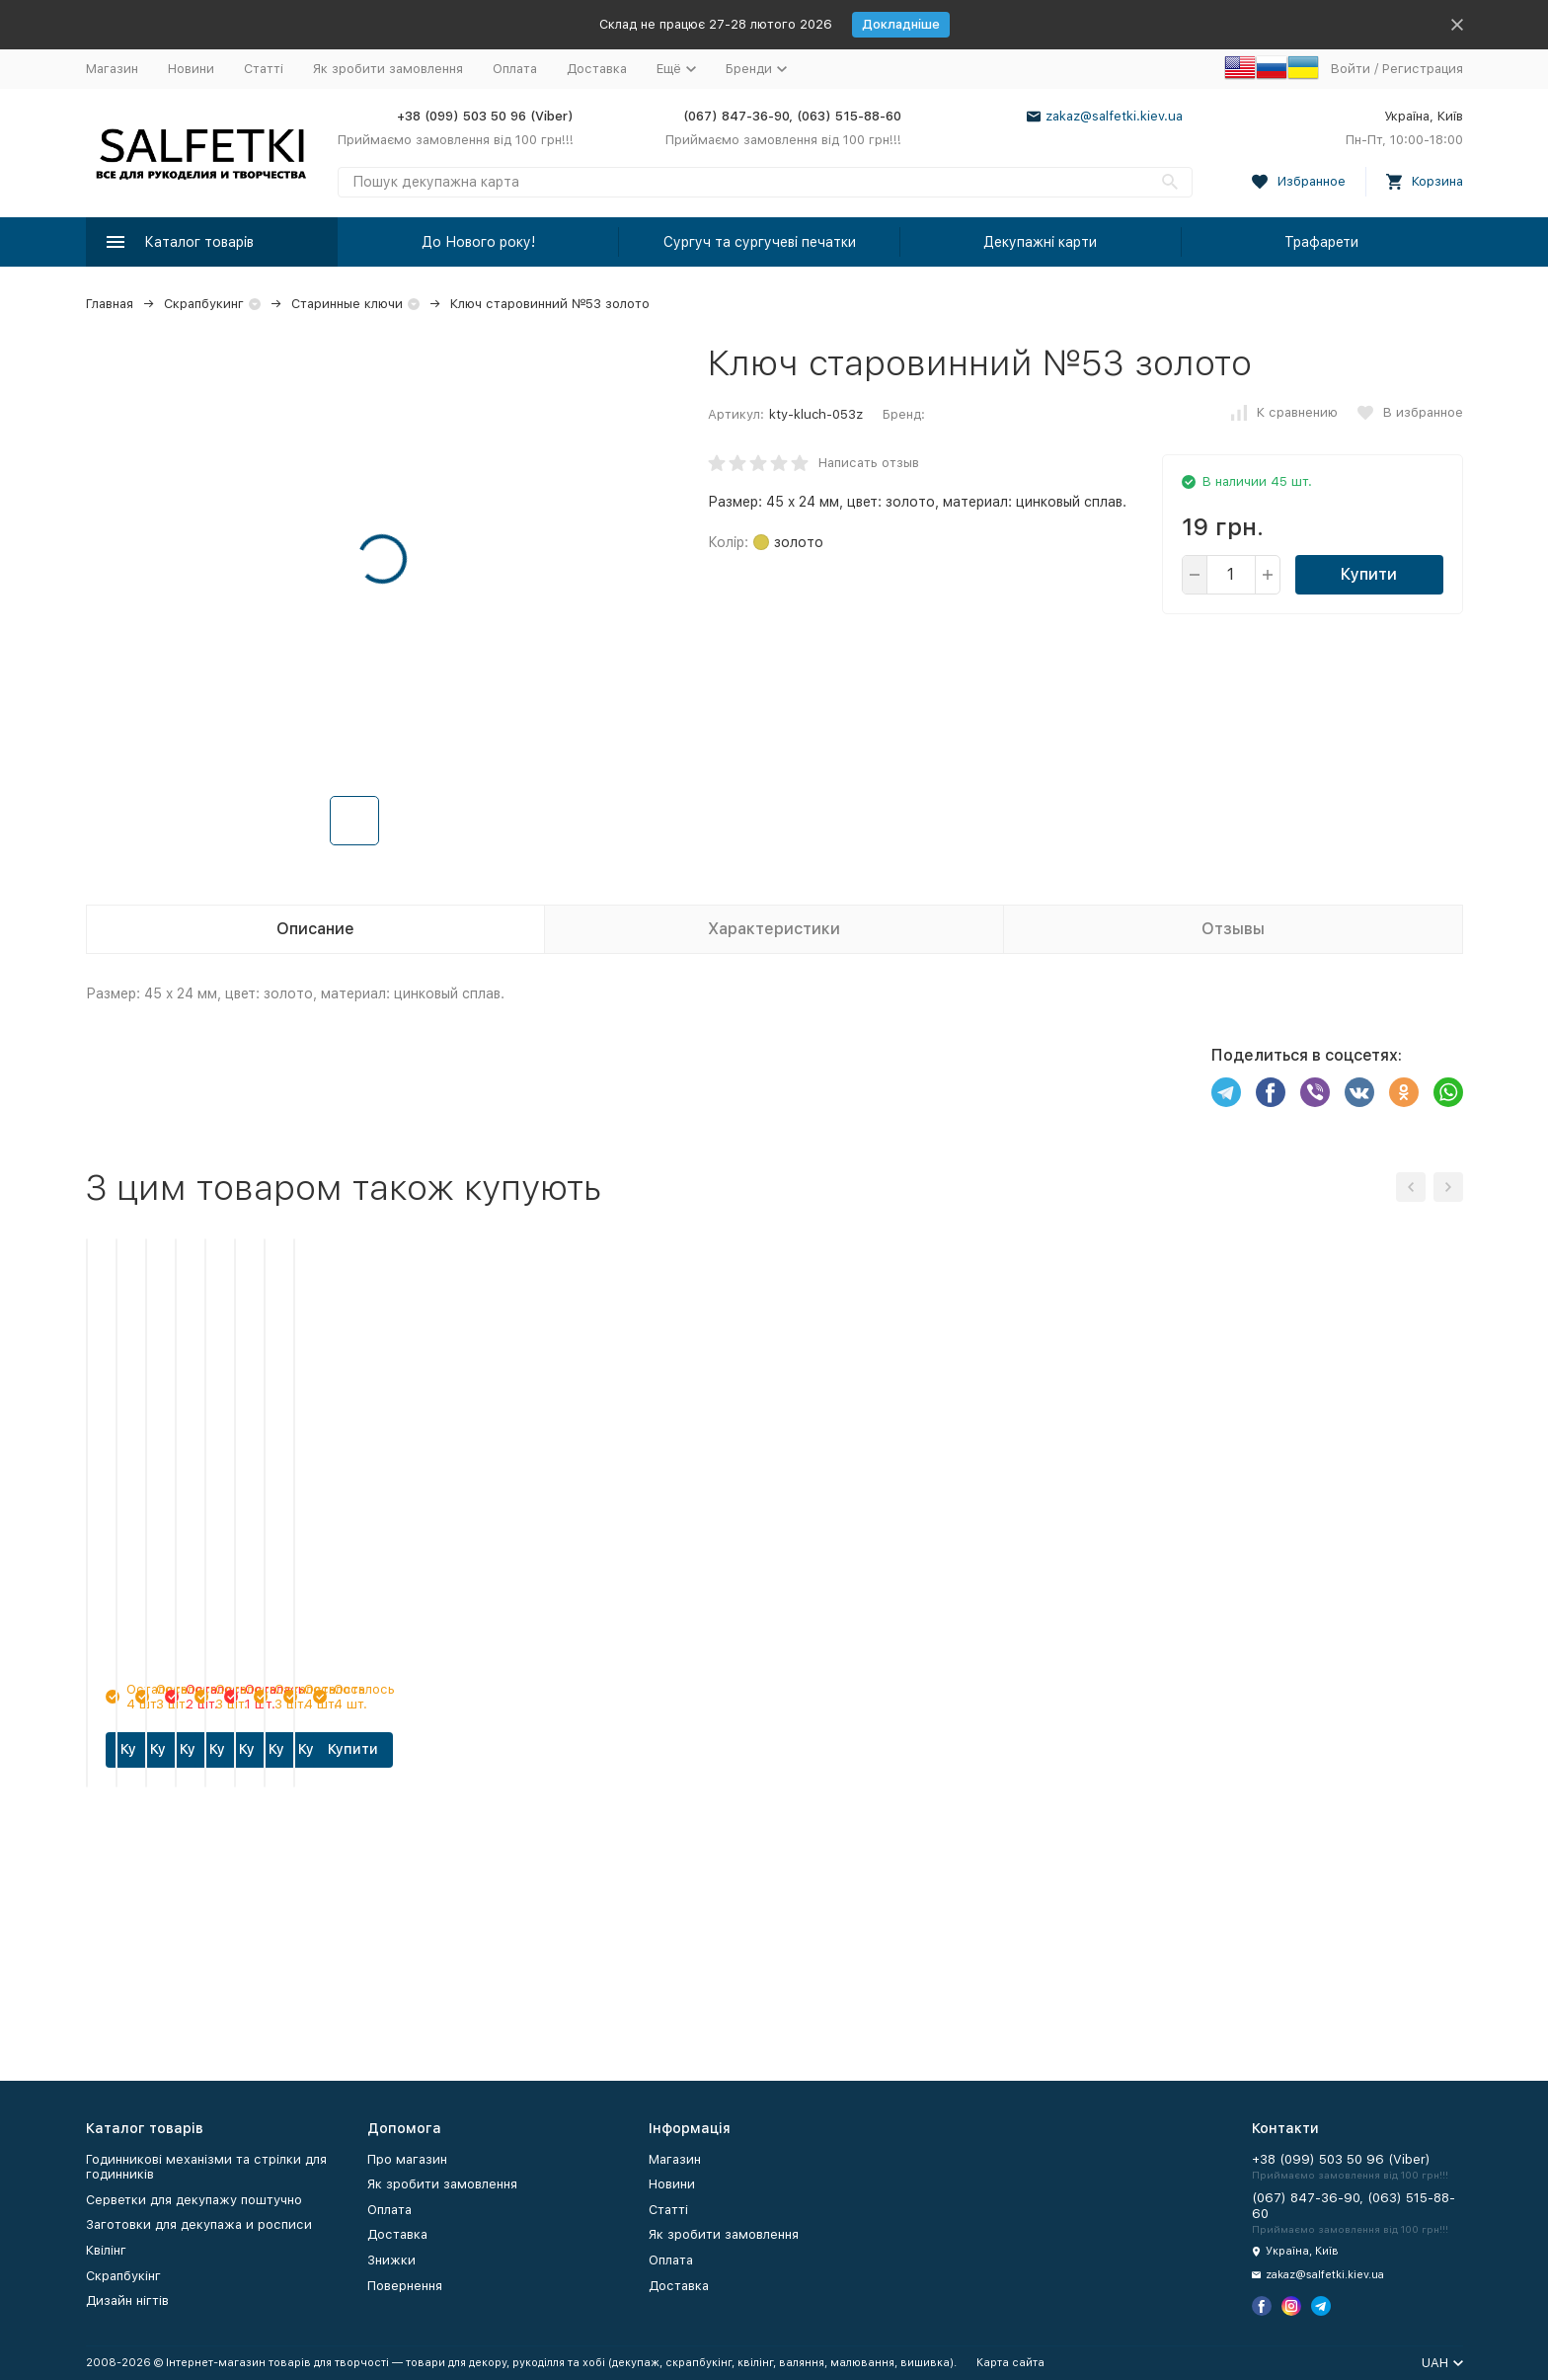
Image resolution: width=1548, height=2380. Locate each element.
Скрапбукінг (123, 2275)
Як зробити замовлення (388, 68)
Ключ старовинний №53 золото (550, 303)
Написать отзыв (868, 462)
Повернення (404, 2285)
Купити (1369, 574)
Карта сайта (1010, 2362)
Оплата (515, 68)
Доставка (597, 68)
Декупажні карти (1040, 242)
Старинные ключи (347, 303)
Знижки (391, 2260)
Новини (191, 68)
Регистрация (1422, 68)
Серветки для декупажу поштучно (194, 2199)
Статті (263, 68)
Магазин (112, 68)
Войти (1350, 68)
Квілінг (106, 2250)
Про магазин (407, 2159)
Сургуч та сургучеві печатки (759, 242)
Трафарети (1321, 242)
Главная (109, 303)
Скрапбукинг (204, 303)
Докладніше (901, 24)
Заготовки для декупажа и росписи (199, 2224)
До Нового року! (478, 242)
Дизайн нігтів (127, 2300)
